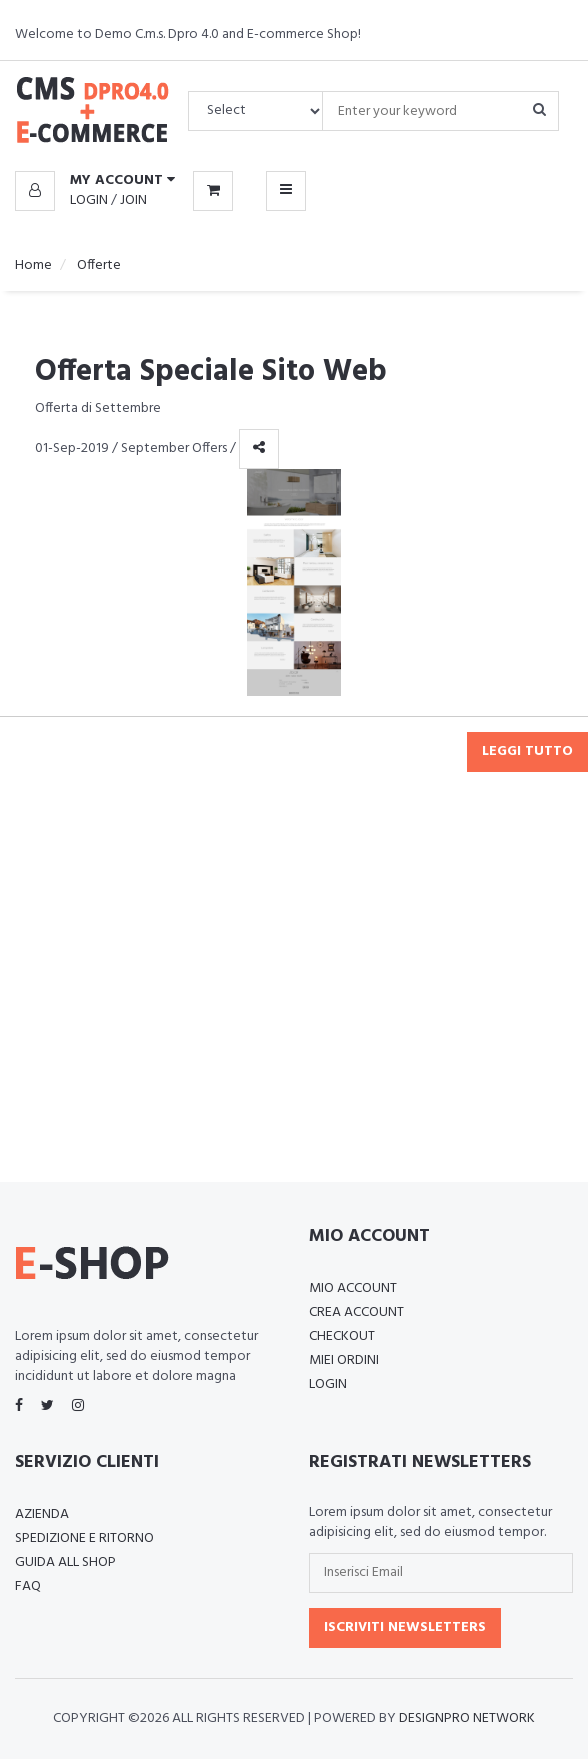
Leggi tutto (527, 751)
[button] (95, 181)
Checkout (342, 1336)
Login (89, 200)
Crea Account (356, 1312)
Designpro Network (467, 1718)
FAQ (28, 1586)
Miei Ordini (344, 1360)
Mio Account (353, 1288)
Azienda (42, 1514)
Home (33, 265)
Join (133, 200)
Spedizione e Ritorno (84, 1538)
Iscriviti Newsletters (405, 1627)
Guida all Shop (65, 1562)
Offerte (97, 265)
